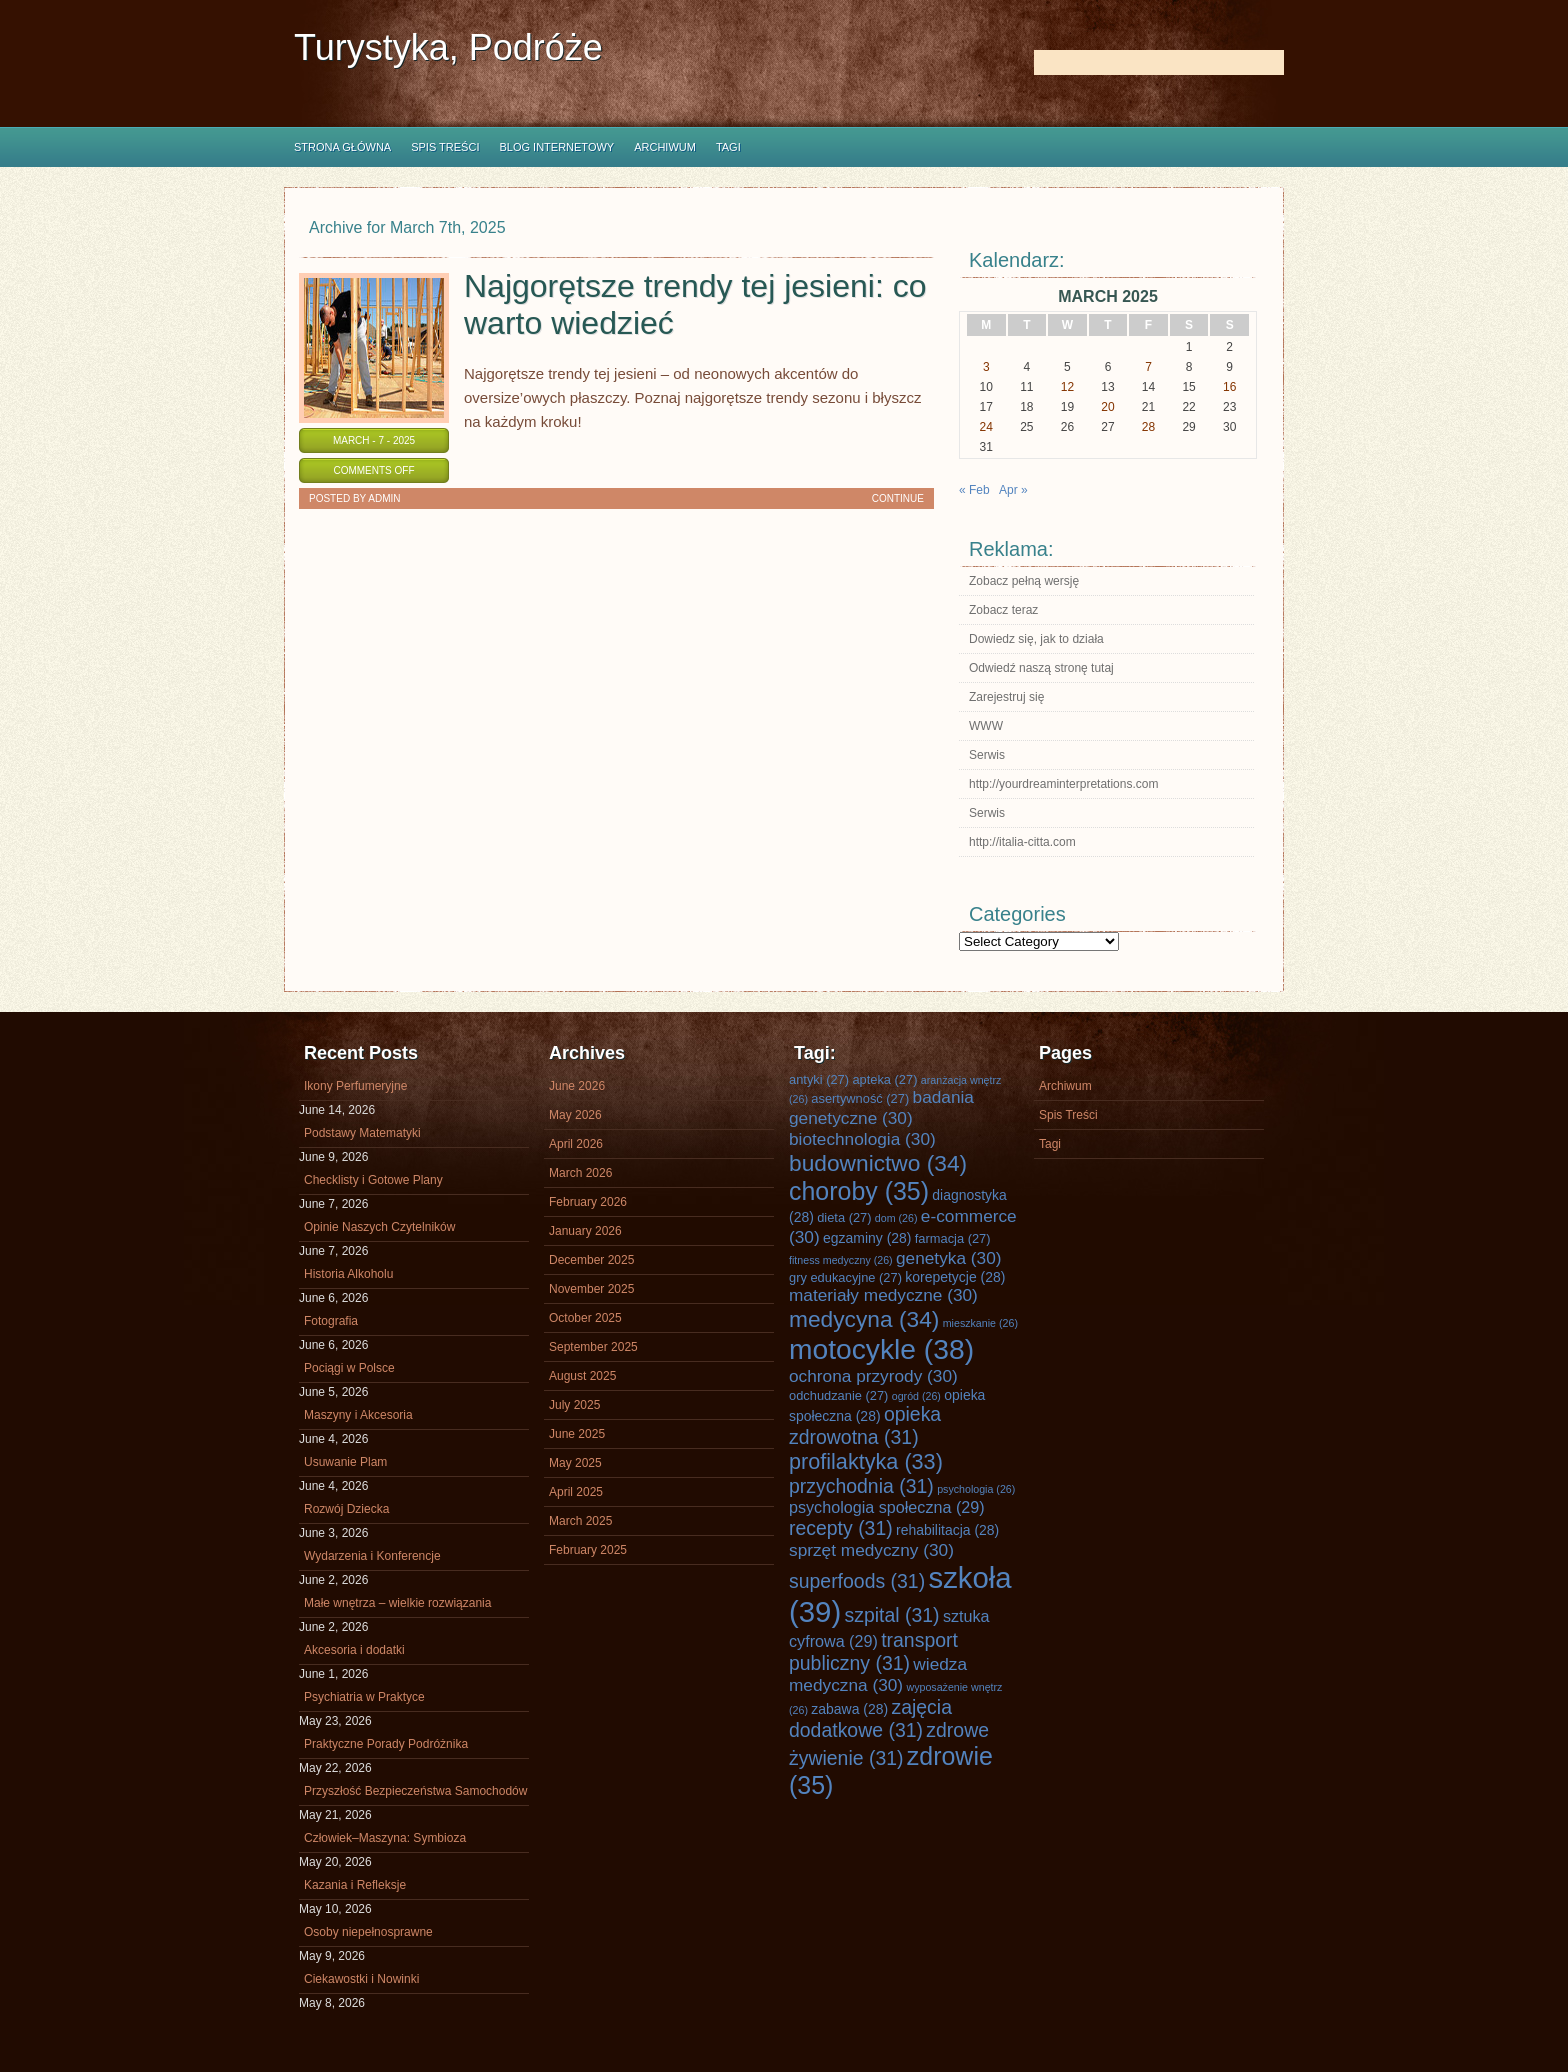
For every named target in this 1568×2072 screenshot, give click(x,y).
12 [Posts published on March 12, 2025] (1067, 387)
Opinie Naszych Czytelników (379, 1227)
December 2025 (591, 1260)
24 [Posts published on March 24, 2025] (986, 427)
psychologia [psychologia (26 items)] (976, 1489)
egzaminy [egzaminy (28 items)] (867, 1238)
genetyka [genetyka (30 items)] (948, 1258)
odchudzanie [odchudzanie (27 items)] (838, 1395)
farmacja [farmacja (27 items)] (953, 1238)
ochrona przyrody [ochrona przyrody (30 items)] (873, 1376)
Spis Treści (445, 147)
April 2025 (576, 1492)
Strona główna (342, 147)
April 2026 (576, 1144)
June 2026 (577, 1086)
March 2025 (580, 1521)
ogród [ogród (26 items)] (916, 1396)
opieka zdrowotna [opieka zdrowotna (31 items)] (865, 1425)
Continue (898, 498)
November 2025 (591, 1289)
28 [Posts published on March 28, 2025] (1148, 427)
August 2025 (582, 1376)
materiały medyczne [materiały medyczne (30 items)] (883, 1295)
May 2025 (575, 1463)
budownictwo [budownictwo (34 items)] (878, 1163)
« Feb (974, 490)
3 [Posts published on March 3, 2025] (986, 367)
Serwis (987, 755)
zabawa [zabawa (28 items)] (849, 1709)
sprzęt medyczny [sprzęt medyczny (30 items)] (871, 1550)
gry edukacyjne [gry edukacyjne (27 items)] (845, 1277)
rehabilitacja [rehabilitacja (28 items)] (947, 1530)
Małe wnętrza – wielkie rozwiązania (397, 1603)
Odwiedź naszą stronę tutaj (1041, 668)
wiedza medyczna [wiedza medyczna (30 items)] (878, 1674)
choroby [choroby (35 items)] (859, 1191)
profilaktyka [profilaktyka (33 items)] (866, 1461)
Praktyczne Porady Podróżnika (386, 1744)
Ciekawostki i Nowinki (361, 1979)
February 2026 (588, 1202)
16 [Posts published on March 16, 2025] (1229, 387)
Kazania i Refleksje (355, 1885)
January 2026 (585, 1231)
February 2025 (588, 1550)
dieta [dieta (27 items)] (844, 1217)
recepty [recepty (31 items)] (841, 1528)
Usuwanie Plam (345, 1462)
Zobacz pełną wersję (1024, 581)
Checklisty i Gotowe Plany (373, 1180)
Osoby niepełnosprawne (368, 1932)
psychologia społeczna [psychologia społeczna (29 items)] (887, 1507)
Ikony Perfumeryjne (355, 1086)
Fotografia (331, 1321)
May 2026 (575, 1115)
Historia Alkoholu (348, 1274)
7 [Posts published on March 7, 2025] (1148, 367)
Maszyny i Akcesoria (358, 1415)
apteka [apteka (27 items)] (884, 1079)
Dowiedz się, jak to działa (1036, 639)
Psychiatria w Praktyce (364, 1697)
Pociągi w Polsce (349, 1368)
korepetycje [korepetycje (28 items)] (955, 1277)
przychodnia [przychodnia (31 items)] (861, 1486)
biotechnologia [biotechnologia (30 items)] (862, 1139)
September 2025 (593, 1347)
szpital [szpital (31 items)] (892, 1615)
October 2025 (585, 1318)
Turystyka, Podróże (448, 47)
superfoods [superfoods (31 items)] (857, 1581)
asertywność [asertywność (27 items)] (860, 1098)
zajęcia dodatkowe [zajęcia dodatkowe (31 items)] (870, 1718)
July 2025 (574, 1405)
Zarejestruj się (1006, 697)
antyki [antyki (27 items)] (819, 1079)
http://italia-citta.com (1022, 842)
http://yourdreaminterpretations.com (1063, 784)
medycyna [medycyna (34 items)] (864, 1319)
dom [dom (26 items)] (896, 1218)
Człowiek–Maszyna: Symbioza (385, 1838)
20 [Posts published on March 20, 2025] (1107, 407)
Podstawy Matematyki (362, 1133)
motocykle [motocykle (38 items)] (881, 1349)
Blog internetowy (556, 147)
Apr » (1013, 490)
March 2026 (580, 1173)
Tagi (728, 147)
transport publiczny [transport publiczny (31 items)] (873, 1651)
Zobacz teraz (1003, 610)
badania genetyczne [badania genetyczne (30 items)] (881, 1107)
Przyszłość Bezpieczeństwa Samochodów (415, 1791)
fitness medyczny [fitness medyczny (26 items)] (841, 1260)
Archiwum (665, 147)
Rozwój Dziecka (346, 1509)
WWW (986, 726)
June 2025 (577, 1434)
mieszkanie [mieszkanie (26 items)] (980, 1323)
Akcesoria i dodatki (354, 1650)
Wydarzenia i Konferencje (372, 1556)
